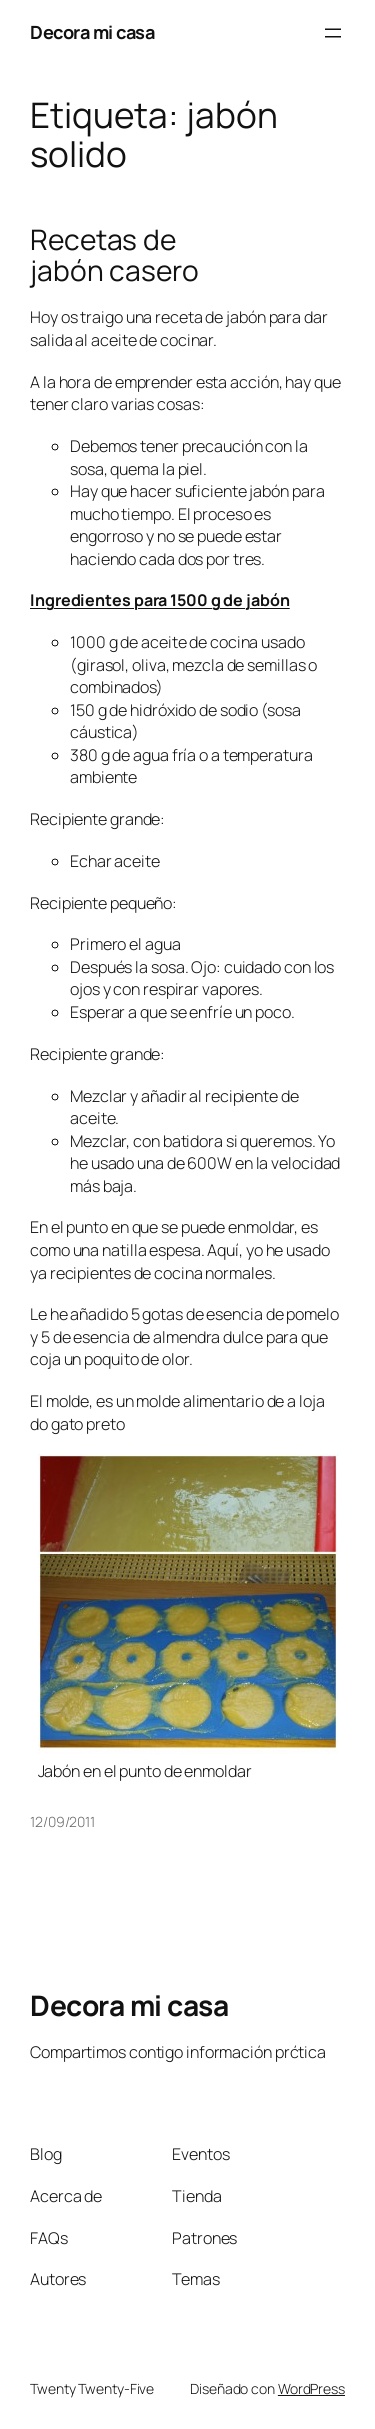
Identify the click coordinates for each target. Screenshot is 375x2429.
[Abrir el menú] (333, 33)
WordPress (311, 2388)
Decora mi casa (92, 32)
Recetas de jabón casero (114, 255)
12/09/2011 (62, 1821)
